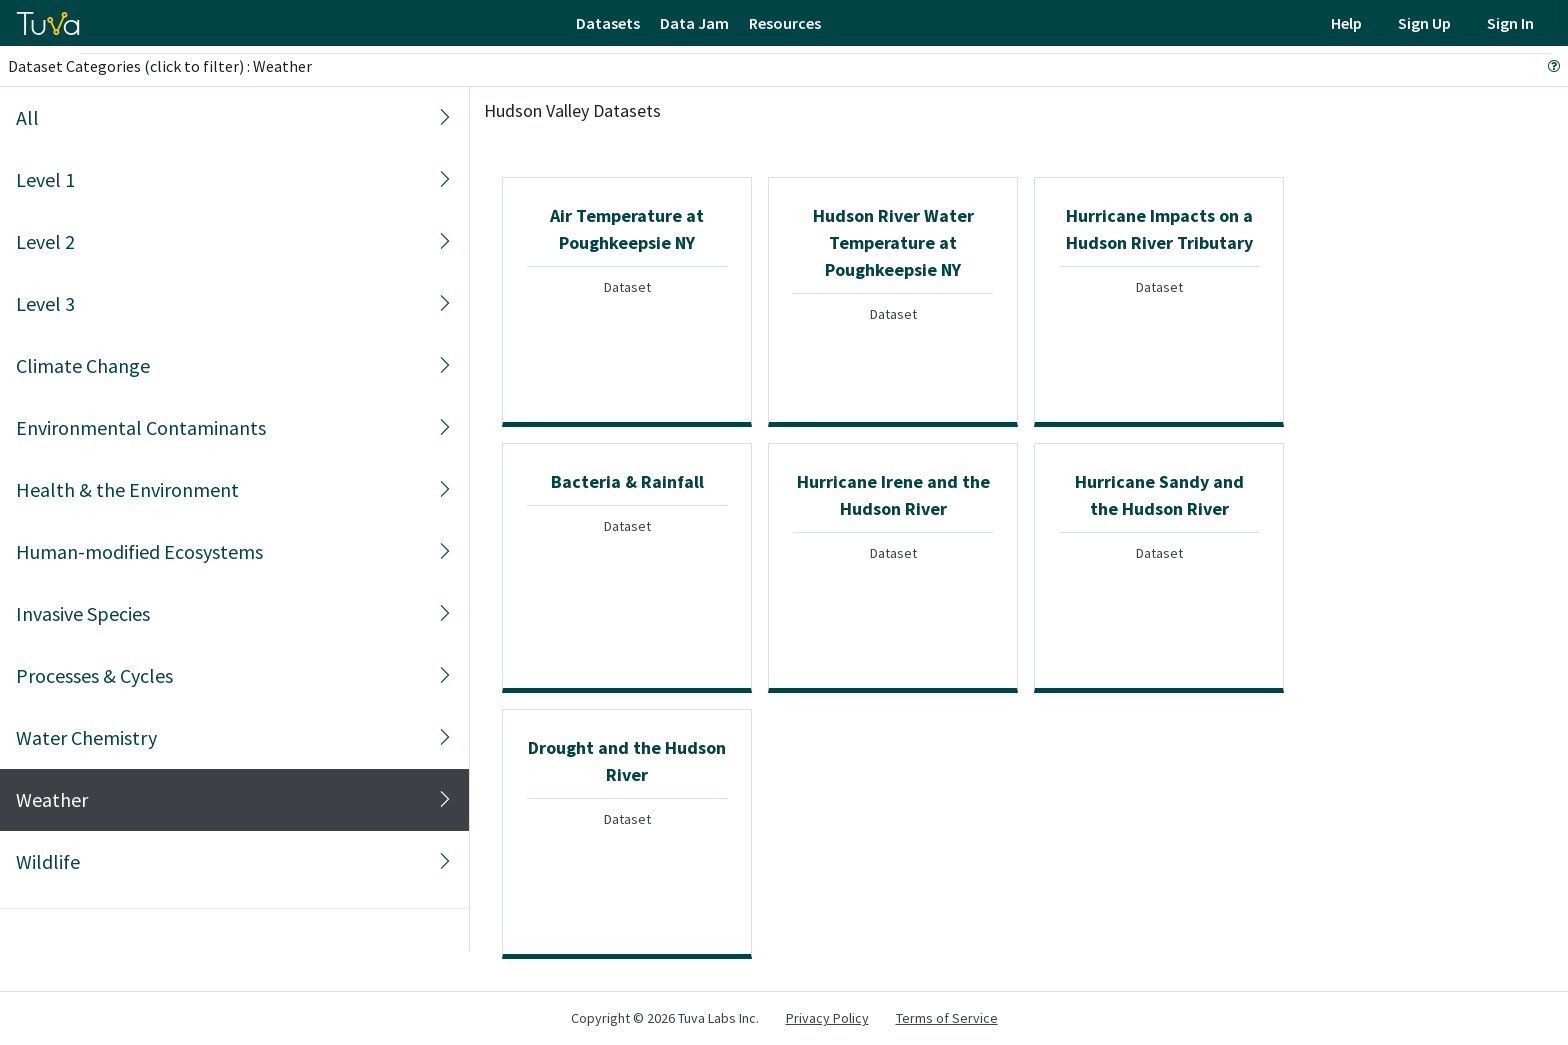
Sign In (1510, 23)
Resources (785, 23)
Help (1346, 23)
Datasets (608, 23)
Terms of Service (947, 1018)
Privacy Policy (827, 1018)
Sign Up (1424, 23)
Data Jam (694, 23)
